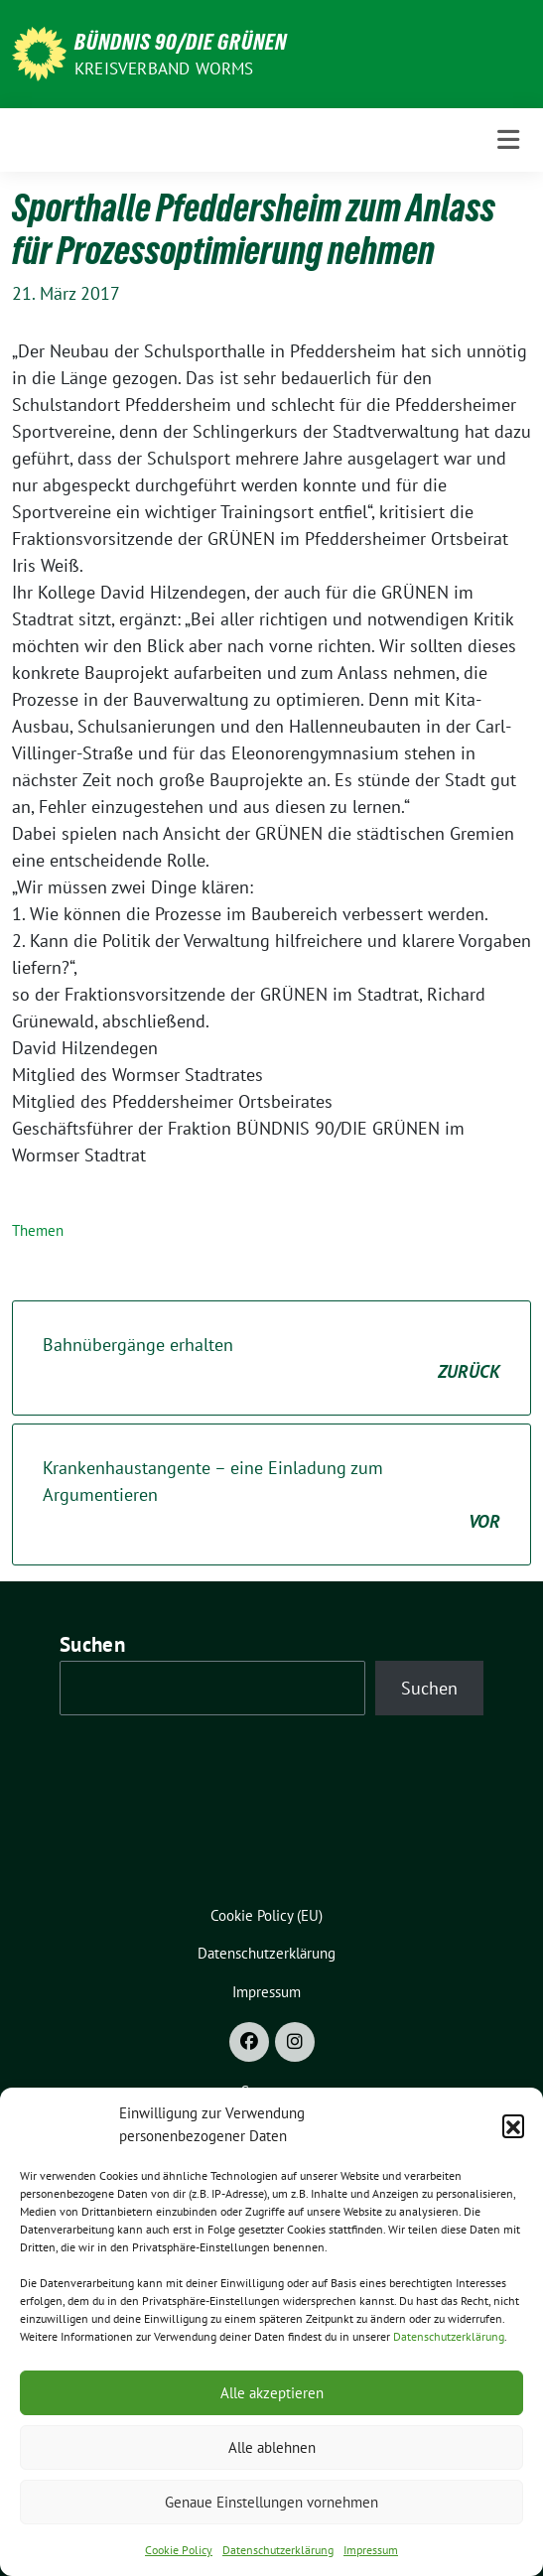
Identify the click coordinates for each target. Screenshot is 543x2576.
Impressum (370, 2549)
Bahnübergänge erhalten (271, 1359)
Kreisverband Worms (164, 68)
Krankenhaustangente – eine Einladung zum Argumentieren (271, 1495)
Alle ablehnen (272, 2447)
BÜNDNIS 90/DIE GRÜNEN (180, 42)
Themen (38, 1230)
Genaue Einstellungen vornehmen (271, 2502)
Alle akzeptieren (272, 2392)
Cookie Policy (178, 2549)
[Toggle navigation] (508, 140)
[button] (513, 2125)
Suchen (92, 1644)
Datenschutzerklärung (448, 2336)
